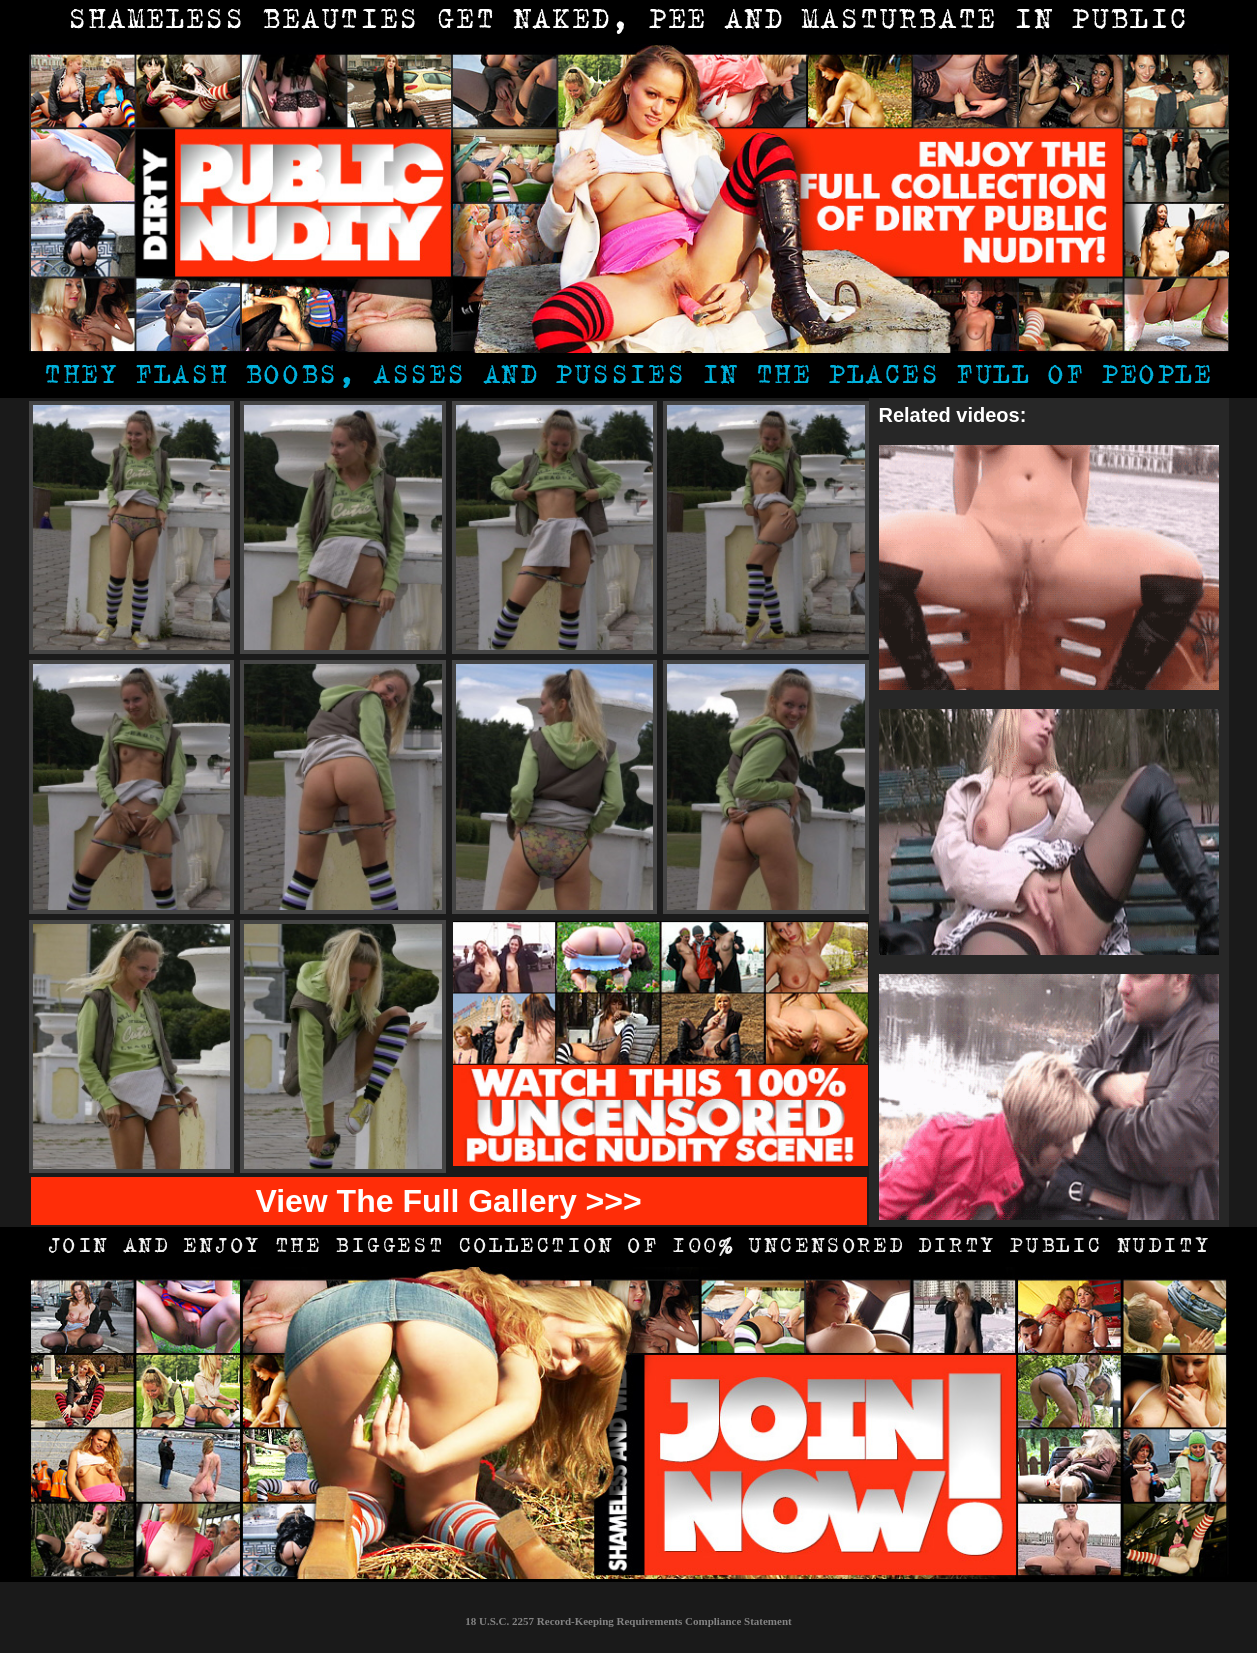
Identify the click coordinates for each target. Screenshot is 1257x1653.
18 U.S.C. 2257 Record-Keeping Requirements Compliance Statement (628, 1621)
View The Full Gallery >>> (448, 1201)
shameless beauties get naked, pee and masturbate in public (628, 21)
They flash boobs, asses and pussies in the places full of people (628, 377)
